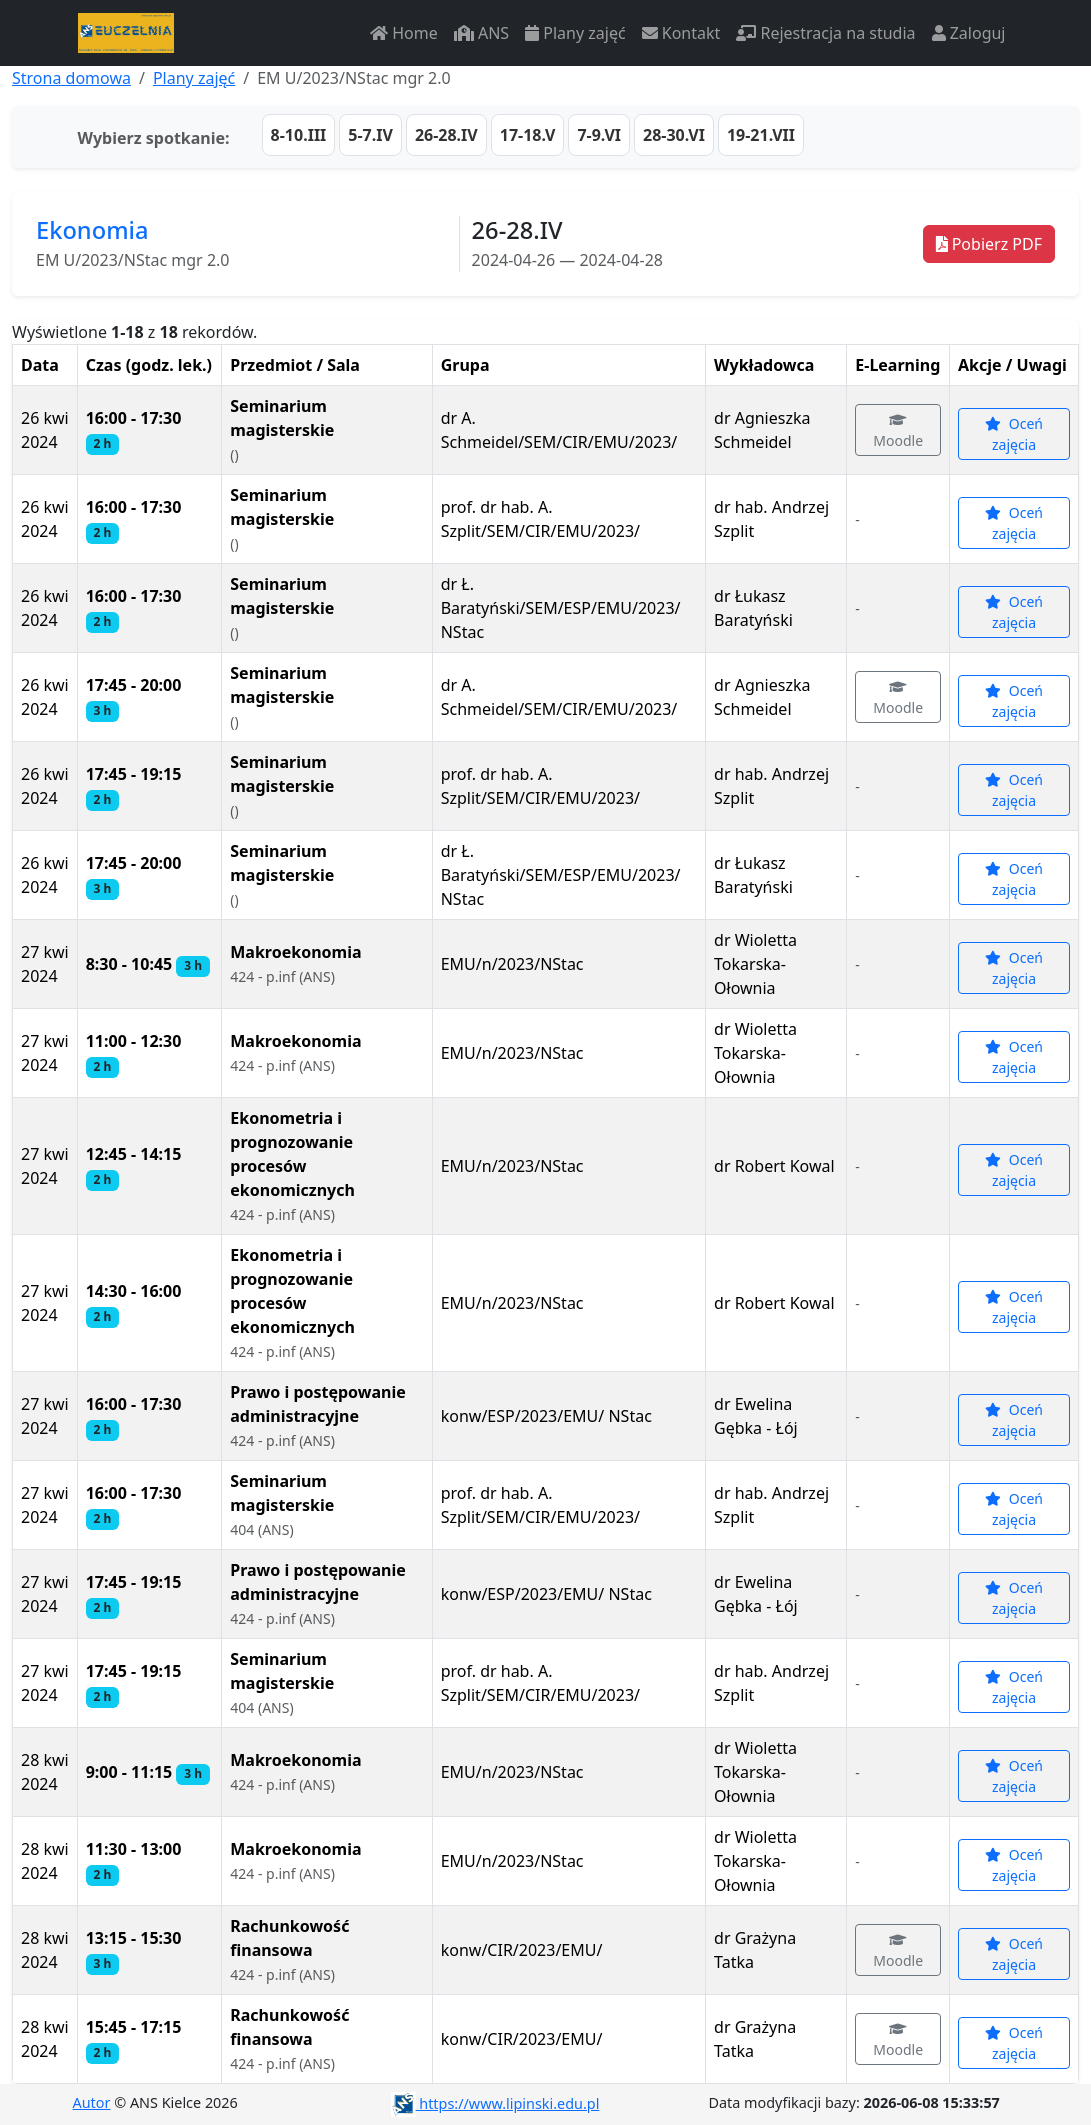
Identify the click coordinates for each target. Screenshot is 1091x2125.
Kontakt (681, 33)
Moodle (898, 431)
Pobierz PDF (989, 244)
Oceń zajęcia (1014, 434)
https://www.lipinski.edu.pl (495, 2103)
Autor (92, 2102)
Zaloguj (969, 33)
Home (404, 33)
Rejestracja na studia (825, 33)
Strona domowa (71, 78)
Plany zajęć (575, 33)
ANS (481, 33)
